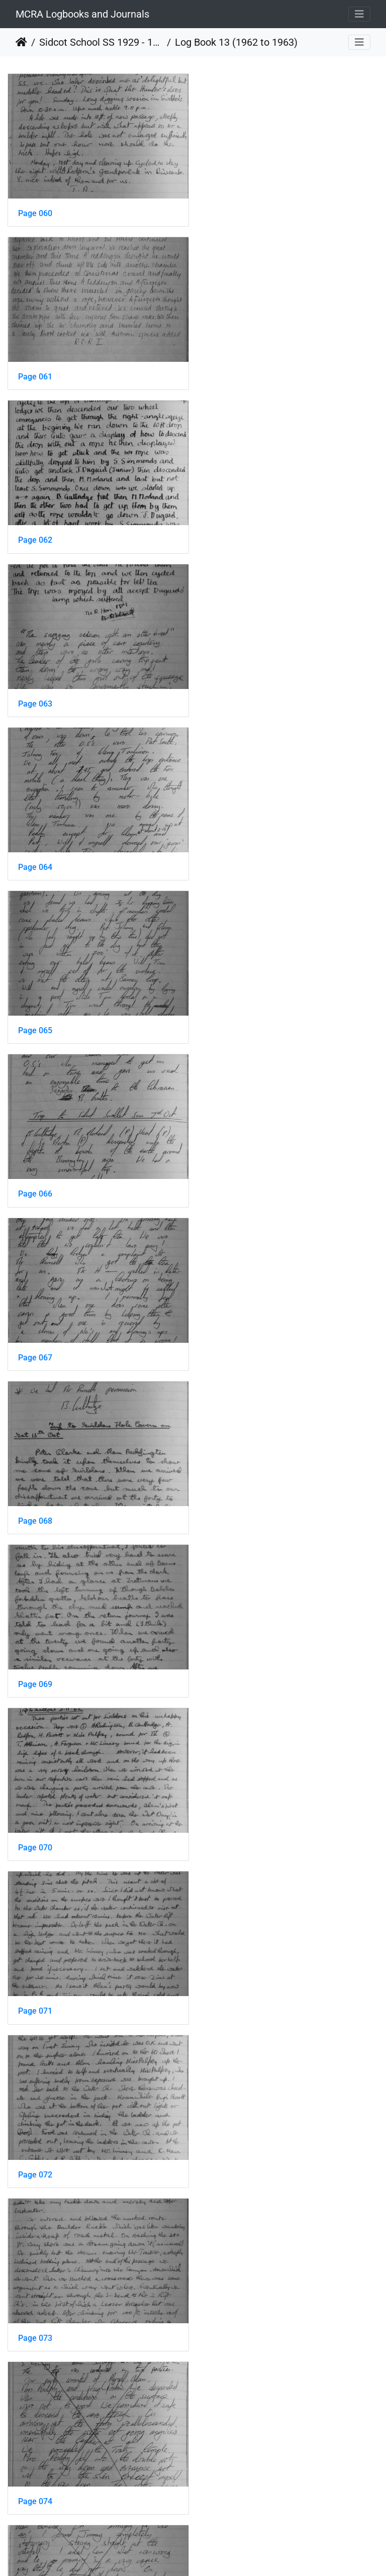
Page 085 (228, 2142)
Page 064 (35, 532)
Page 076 (35, 1498)
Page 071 (228, 1015)
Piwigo (215, 2554)
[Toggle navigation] (359, 14)
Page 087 (228, 2303)
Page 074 (35, 1337)
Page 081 (228, 1820)
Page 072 (35, 1176)
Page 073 (228, 1176)
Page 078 (35, 1659)
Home (21, 42)
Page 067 (228, 694)
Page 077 (228, 1498)
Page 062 (35, 371)
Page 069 (228, 854)
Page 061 (228, 211)
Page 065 (228, 532)
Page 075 (228, 1337)
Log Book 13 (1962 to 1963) (236, 42)
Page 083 (228, 1981)
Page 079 (228, 1659)
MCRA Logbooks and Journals (82, 14)
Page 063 (228, 371)
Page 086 (35, 2303)
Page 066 (35, 694)
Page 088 (35, 2463)
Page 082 (35, 1981)
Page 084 (35, 2142)
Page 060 (35, 211)
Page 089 (228, 2463)
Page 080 (35, 1820)
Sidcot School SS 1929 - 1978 (101, 42)
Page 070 (35, 1015)
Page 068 (35, 854)
